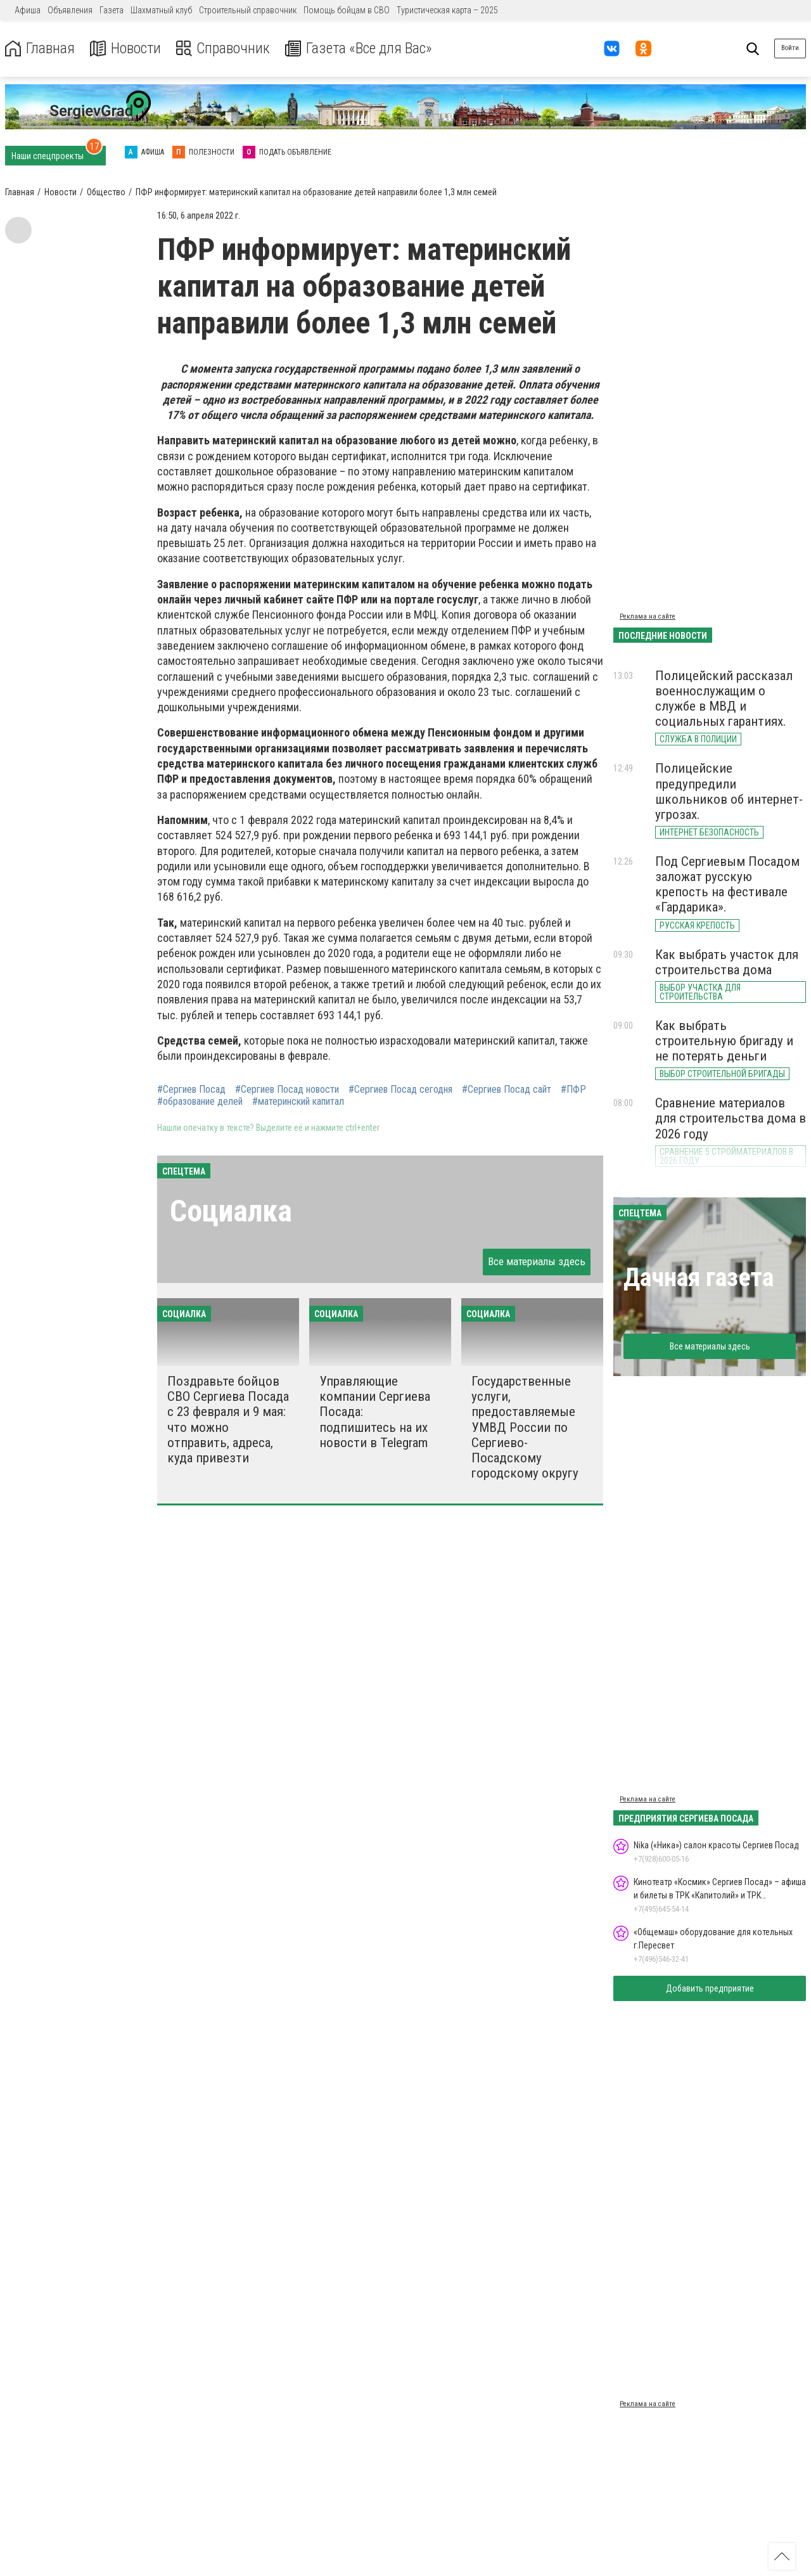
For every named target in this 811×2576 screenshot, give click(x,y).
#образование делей (200, 1101)
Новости (126, 48)
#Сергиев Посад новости (287, 1089)
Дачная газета (698, 1277)
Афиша (28, 10)
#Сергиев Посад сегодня (400, 1089)
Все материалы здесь (536, 1261)
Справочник (224, 48)
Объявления (70, 10)
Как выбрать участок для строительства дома (726, 962)
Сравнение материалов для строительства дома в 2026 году (730, 1118)
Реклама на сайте (647, 616)
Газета (111, 10)
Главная (40, 48)
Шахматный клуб (161, 10)
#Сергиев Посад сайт (506, 1089)
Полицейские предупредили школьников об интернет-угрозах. (729, 791)
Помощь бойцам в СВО (346, 10)
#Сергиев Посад (191, 1089)
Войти (790, 48)
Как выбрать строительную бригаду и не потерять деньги (724, 1041)
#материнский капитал (298, 1101)
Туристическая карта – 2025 (447, 10)
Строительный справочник (248, 10)
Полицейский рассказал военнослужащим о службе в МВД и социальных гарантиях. (724, 698)
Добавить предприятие (710, 1988)
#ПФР (573, 1089)
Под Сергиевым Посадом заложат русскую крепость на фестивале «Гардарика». (727, 884)
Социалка (231, 1211)
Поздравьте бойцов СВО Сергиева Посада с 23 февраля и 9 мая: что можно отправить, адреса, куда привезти (228, 1419)
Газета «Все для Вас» (360, 48)
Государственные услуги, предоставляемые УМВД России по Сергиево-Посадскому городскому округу (524, 1427)
